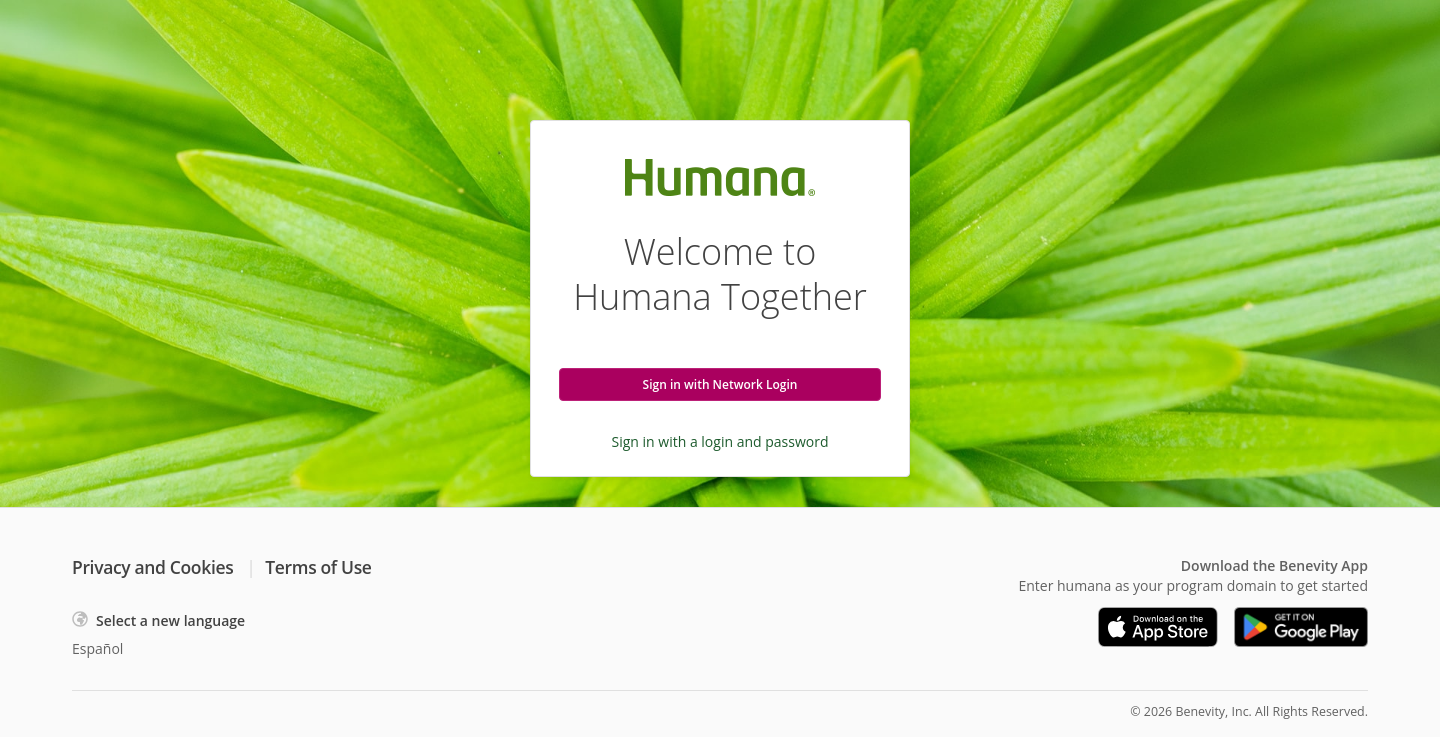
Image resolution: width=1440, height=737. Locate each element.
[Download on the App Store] (1158, 627)
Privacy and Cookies (152, 567)
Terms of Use (318, 567)
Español (97, 648)
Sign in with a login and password (720, 441)
